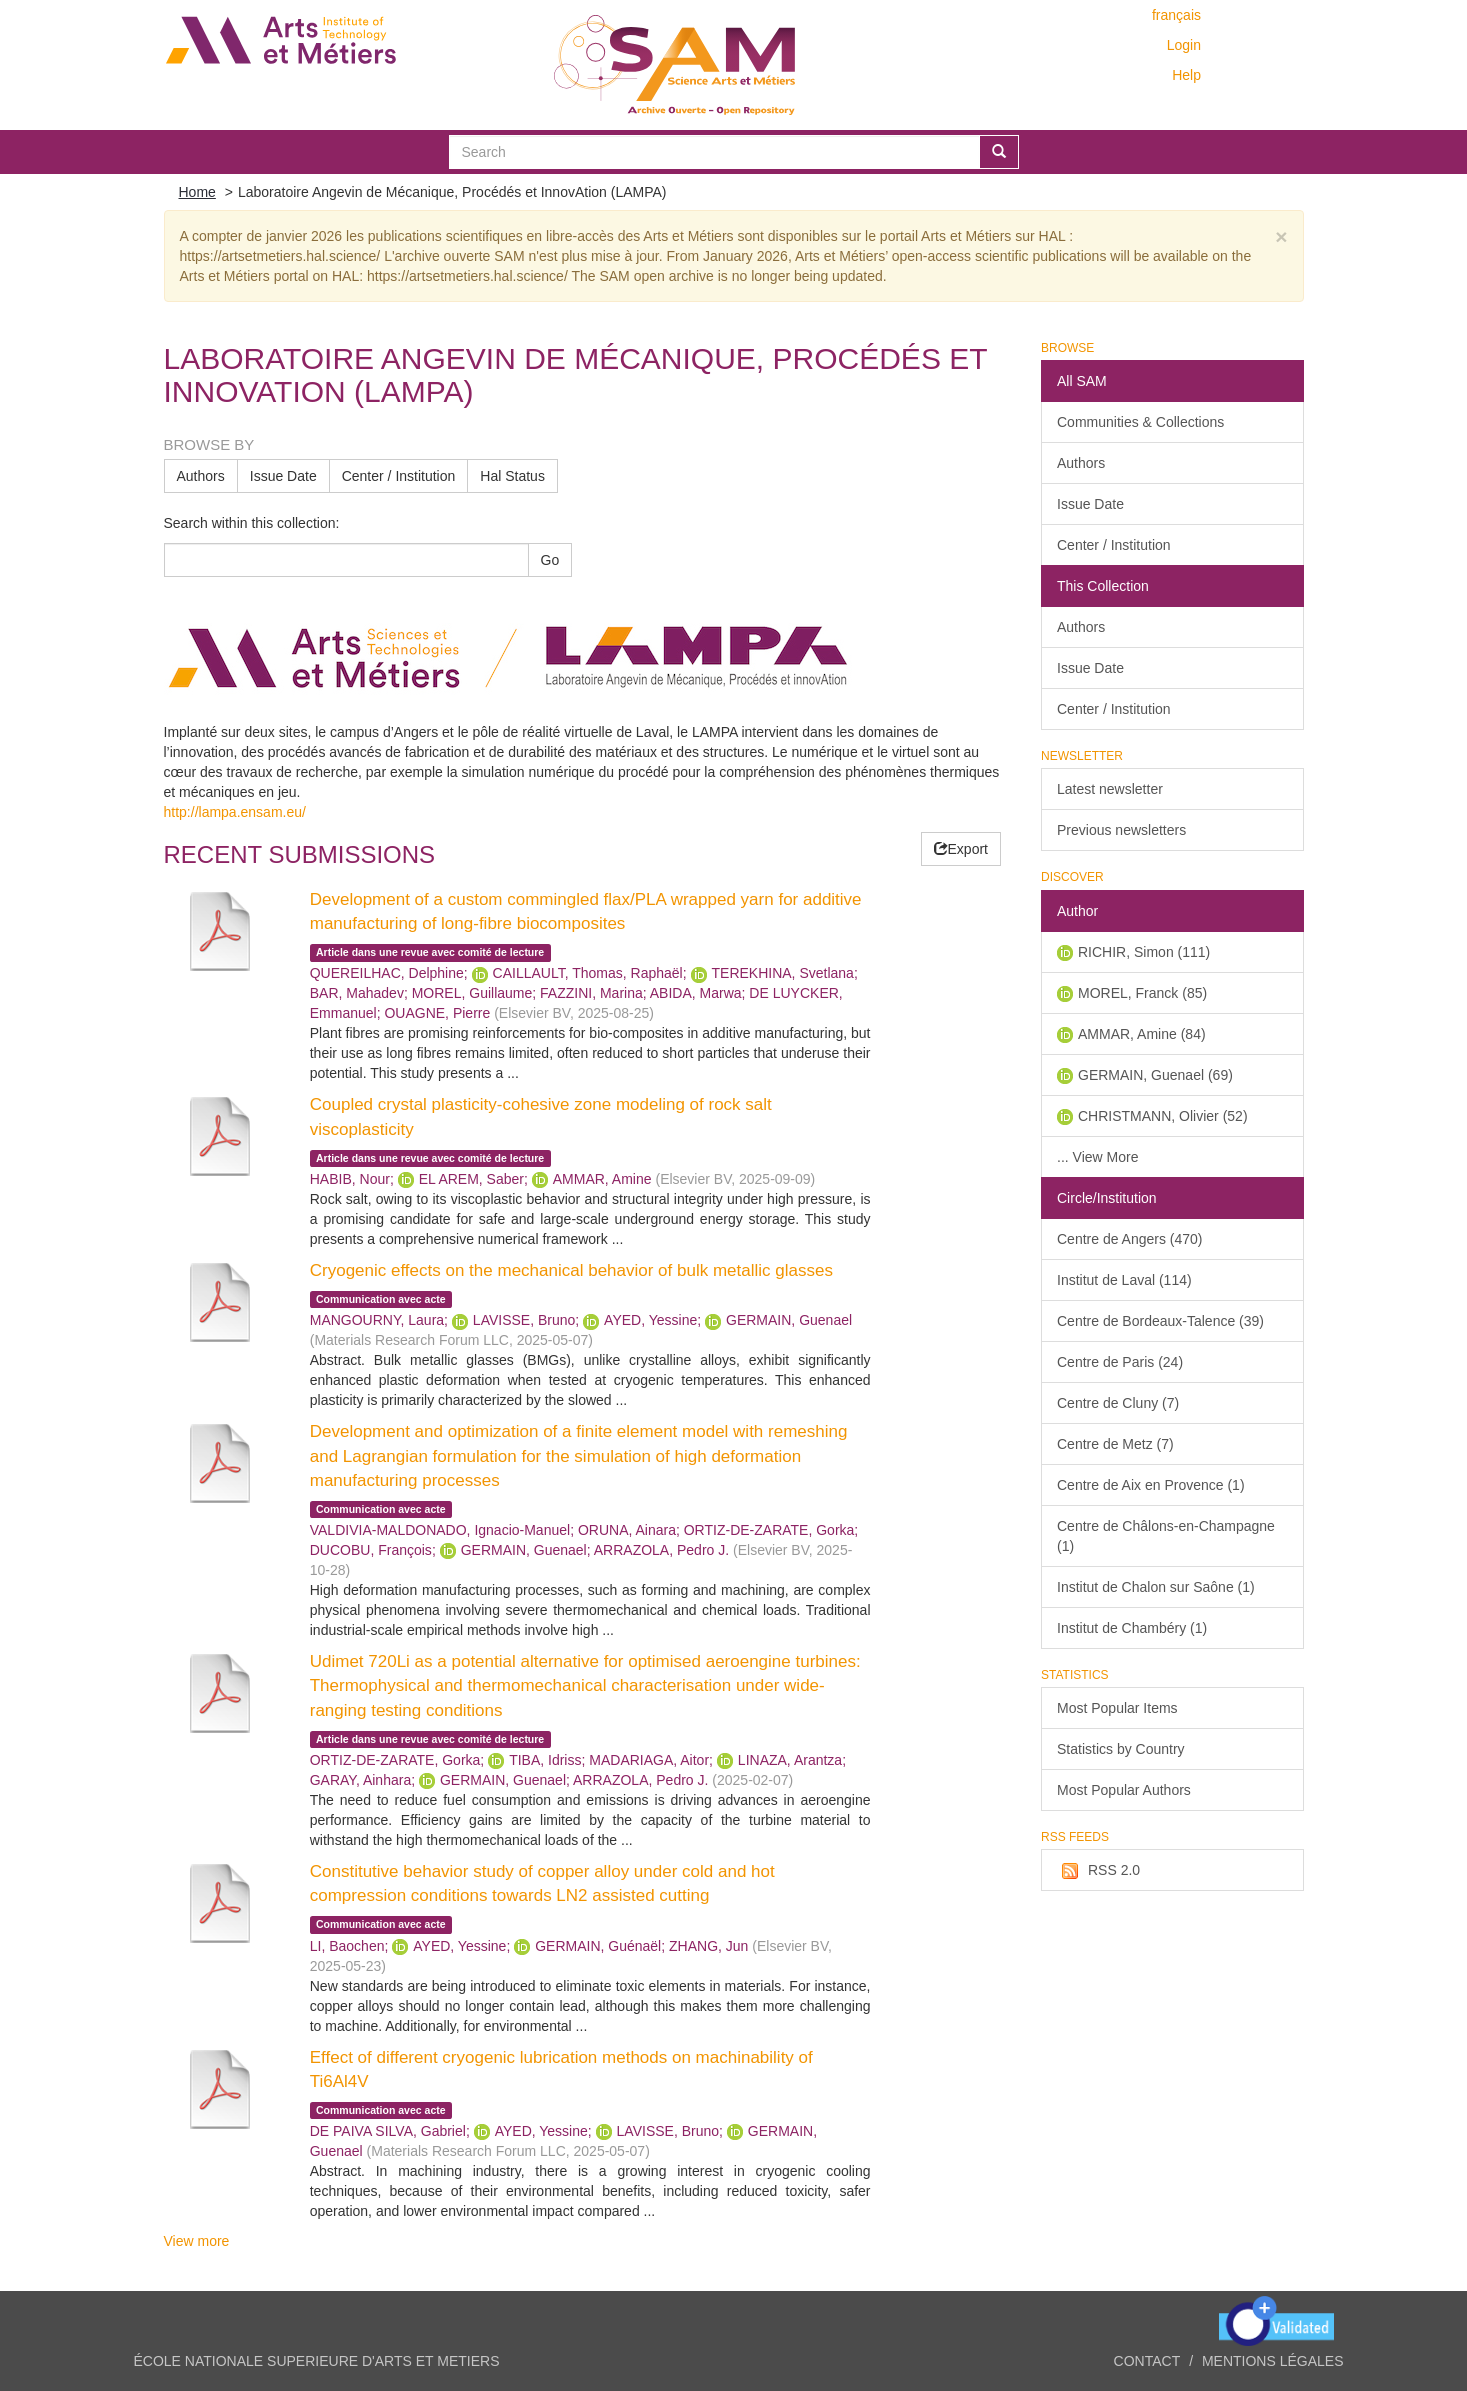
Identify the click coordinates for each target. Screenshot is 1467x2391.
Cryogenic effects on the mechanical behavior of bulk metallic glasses (571, 1270)
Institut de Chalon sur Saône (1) (1156, 1587)
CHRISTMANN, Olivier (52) (1163, 1116)
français (1176, 15)
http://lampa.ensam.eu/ (235, 812)
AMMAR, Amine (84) (1142, 1034)
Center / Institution (399, 476)
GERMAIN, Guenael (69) (1155, 1075)
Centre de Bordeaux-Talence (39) (1160, 1321)
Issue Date (283, 476)
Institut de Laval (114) (1124, 1280)
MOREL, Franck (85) (1142, 993)
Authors (201, 476)
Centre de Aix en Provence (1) (1151, 1485)
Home (197, 192)
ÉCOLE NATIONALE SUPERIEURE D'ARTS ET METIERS (317, 2361)
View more (197, 2241)
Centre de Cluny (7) (1118, 1403)
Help (1186, 75)
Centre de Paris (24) (1120, 1362)
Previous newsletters (1121, 830)
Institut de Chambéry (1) (1132, 1628)
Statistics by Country (1121, 1749)
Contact (1147, 2361)
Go (550, 560)
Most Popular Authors (1124, 1790)
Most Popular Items (1117, 1708)
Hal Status (512, 476)
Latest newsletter (1110, 789)
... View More (1097, 1157)
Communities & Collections (1140, 422)
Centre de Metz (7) (1115, 1444)
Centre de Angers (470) (1130, 1239)
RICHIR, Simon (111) (1144, 952)
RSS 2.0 (1098, 1871)
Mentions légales (1273, 2361)
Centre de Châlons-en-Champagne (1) (1166, 1536)
